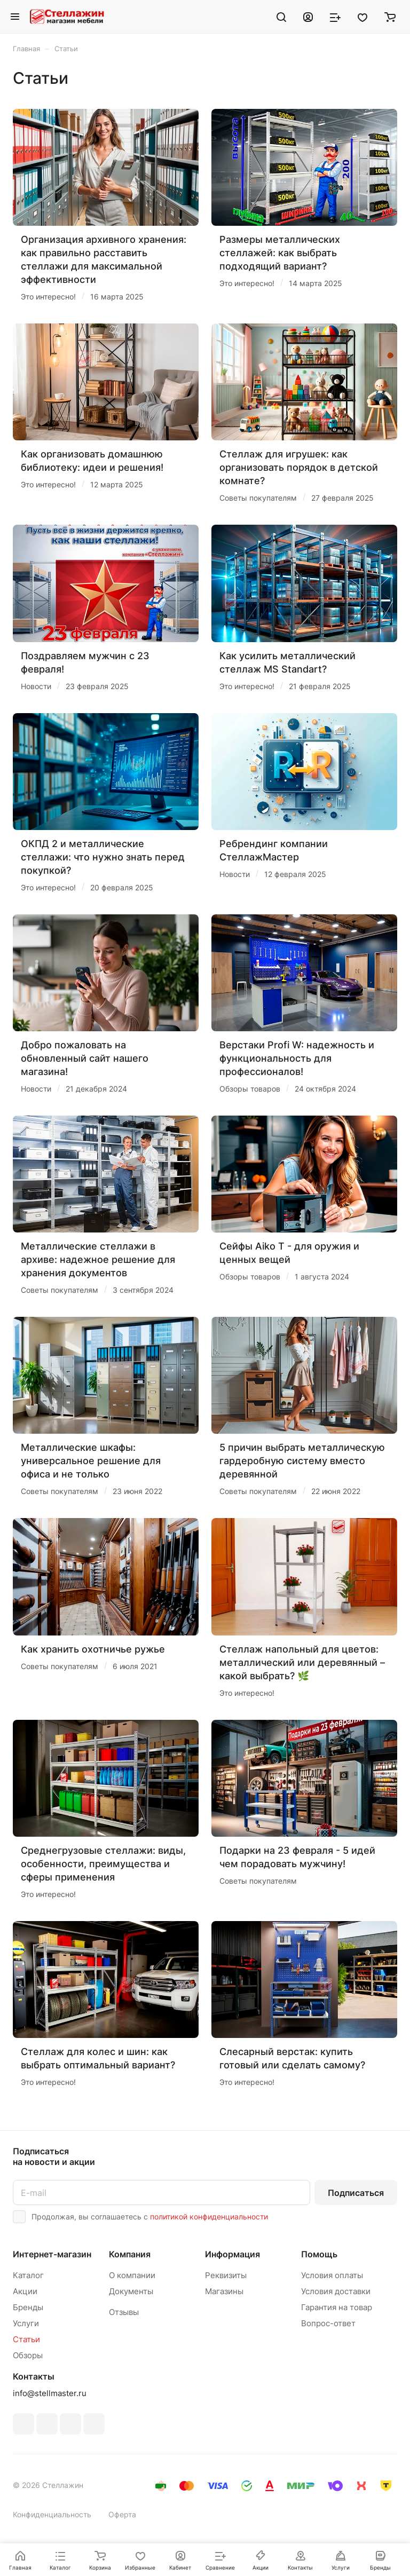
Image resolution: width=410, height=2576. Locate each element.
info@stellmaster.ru (49, 2393)
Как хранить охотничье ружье (93, 1649)
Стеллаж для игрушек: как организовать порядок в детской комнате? (298, 467)
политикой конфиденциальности (209, 2216)
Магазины (224, 2291)
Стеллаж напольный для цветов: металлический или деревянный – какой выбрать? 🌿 (302, 1662)
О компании (132, 2275)
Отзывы (124, 2312)
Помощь (319, 2254)
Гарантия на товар (336, 2307)
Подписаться (356, 2192)
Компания (130, 2254)
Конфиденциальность (52, 2514)
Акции (25, 2291)
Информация (232, 2254)
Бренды (28, 2307)
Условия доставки (335, 2291)
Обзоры (28, 2355)
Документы (131, 2291)
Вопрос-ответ (328, 2323)
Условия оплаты (332, 2275)
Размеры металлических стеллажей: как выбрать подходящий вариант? (279, 253)
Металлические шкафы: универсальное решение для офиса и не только (91, 1461)
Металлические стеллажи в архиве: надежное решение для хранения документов (98, 1259)
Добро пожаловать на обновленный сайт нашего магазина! (84, 1058)
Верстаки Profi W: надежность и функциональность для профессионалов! (296, 1058)
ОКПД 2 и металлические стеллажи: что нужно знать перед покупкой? (103, 857)
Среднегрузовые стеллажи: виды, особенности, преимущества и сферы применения (103, 1864)
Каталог (28, 2275)
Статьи (26, 2339)
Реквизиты (226, 2275)
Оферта (122, 2514)
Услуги (26, 2323)
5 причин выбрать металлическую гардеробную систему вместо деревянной (302, 1461)
